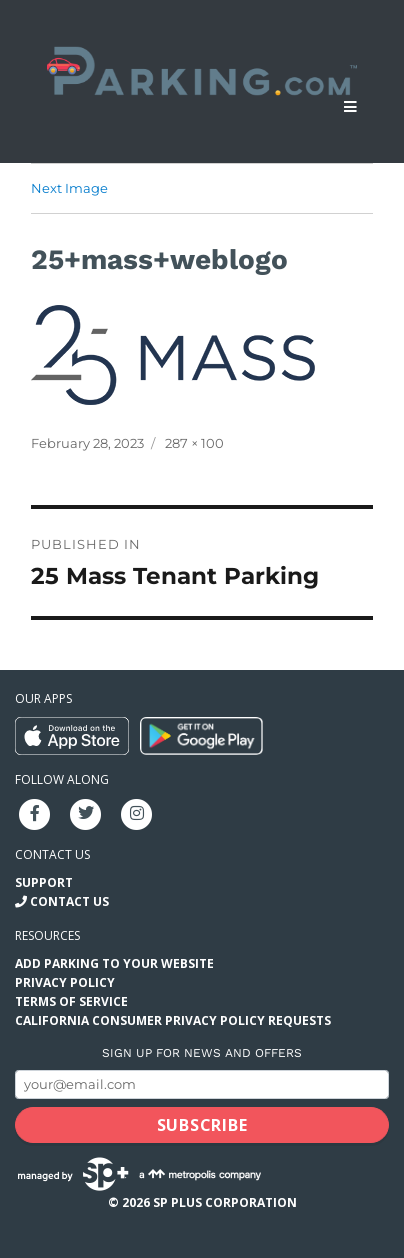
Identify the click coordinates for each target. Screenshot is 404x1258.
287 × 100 (194, 443)
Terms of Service (71, 1001)
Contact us (52, 854)
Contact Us (69, 901)
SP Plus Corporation (225, 1202)
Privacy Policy (65, 982)
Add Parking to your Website (114, 963)
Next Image (69, 188)
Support (44, 882)
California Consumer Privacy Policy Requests (173, 1020)
